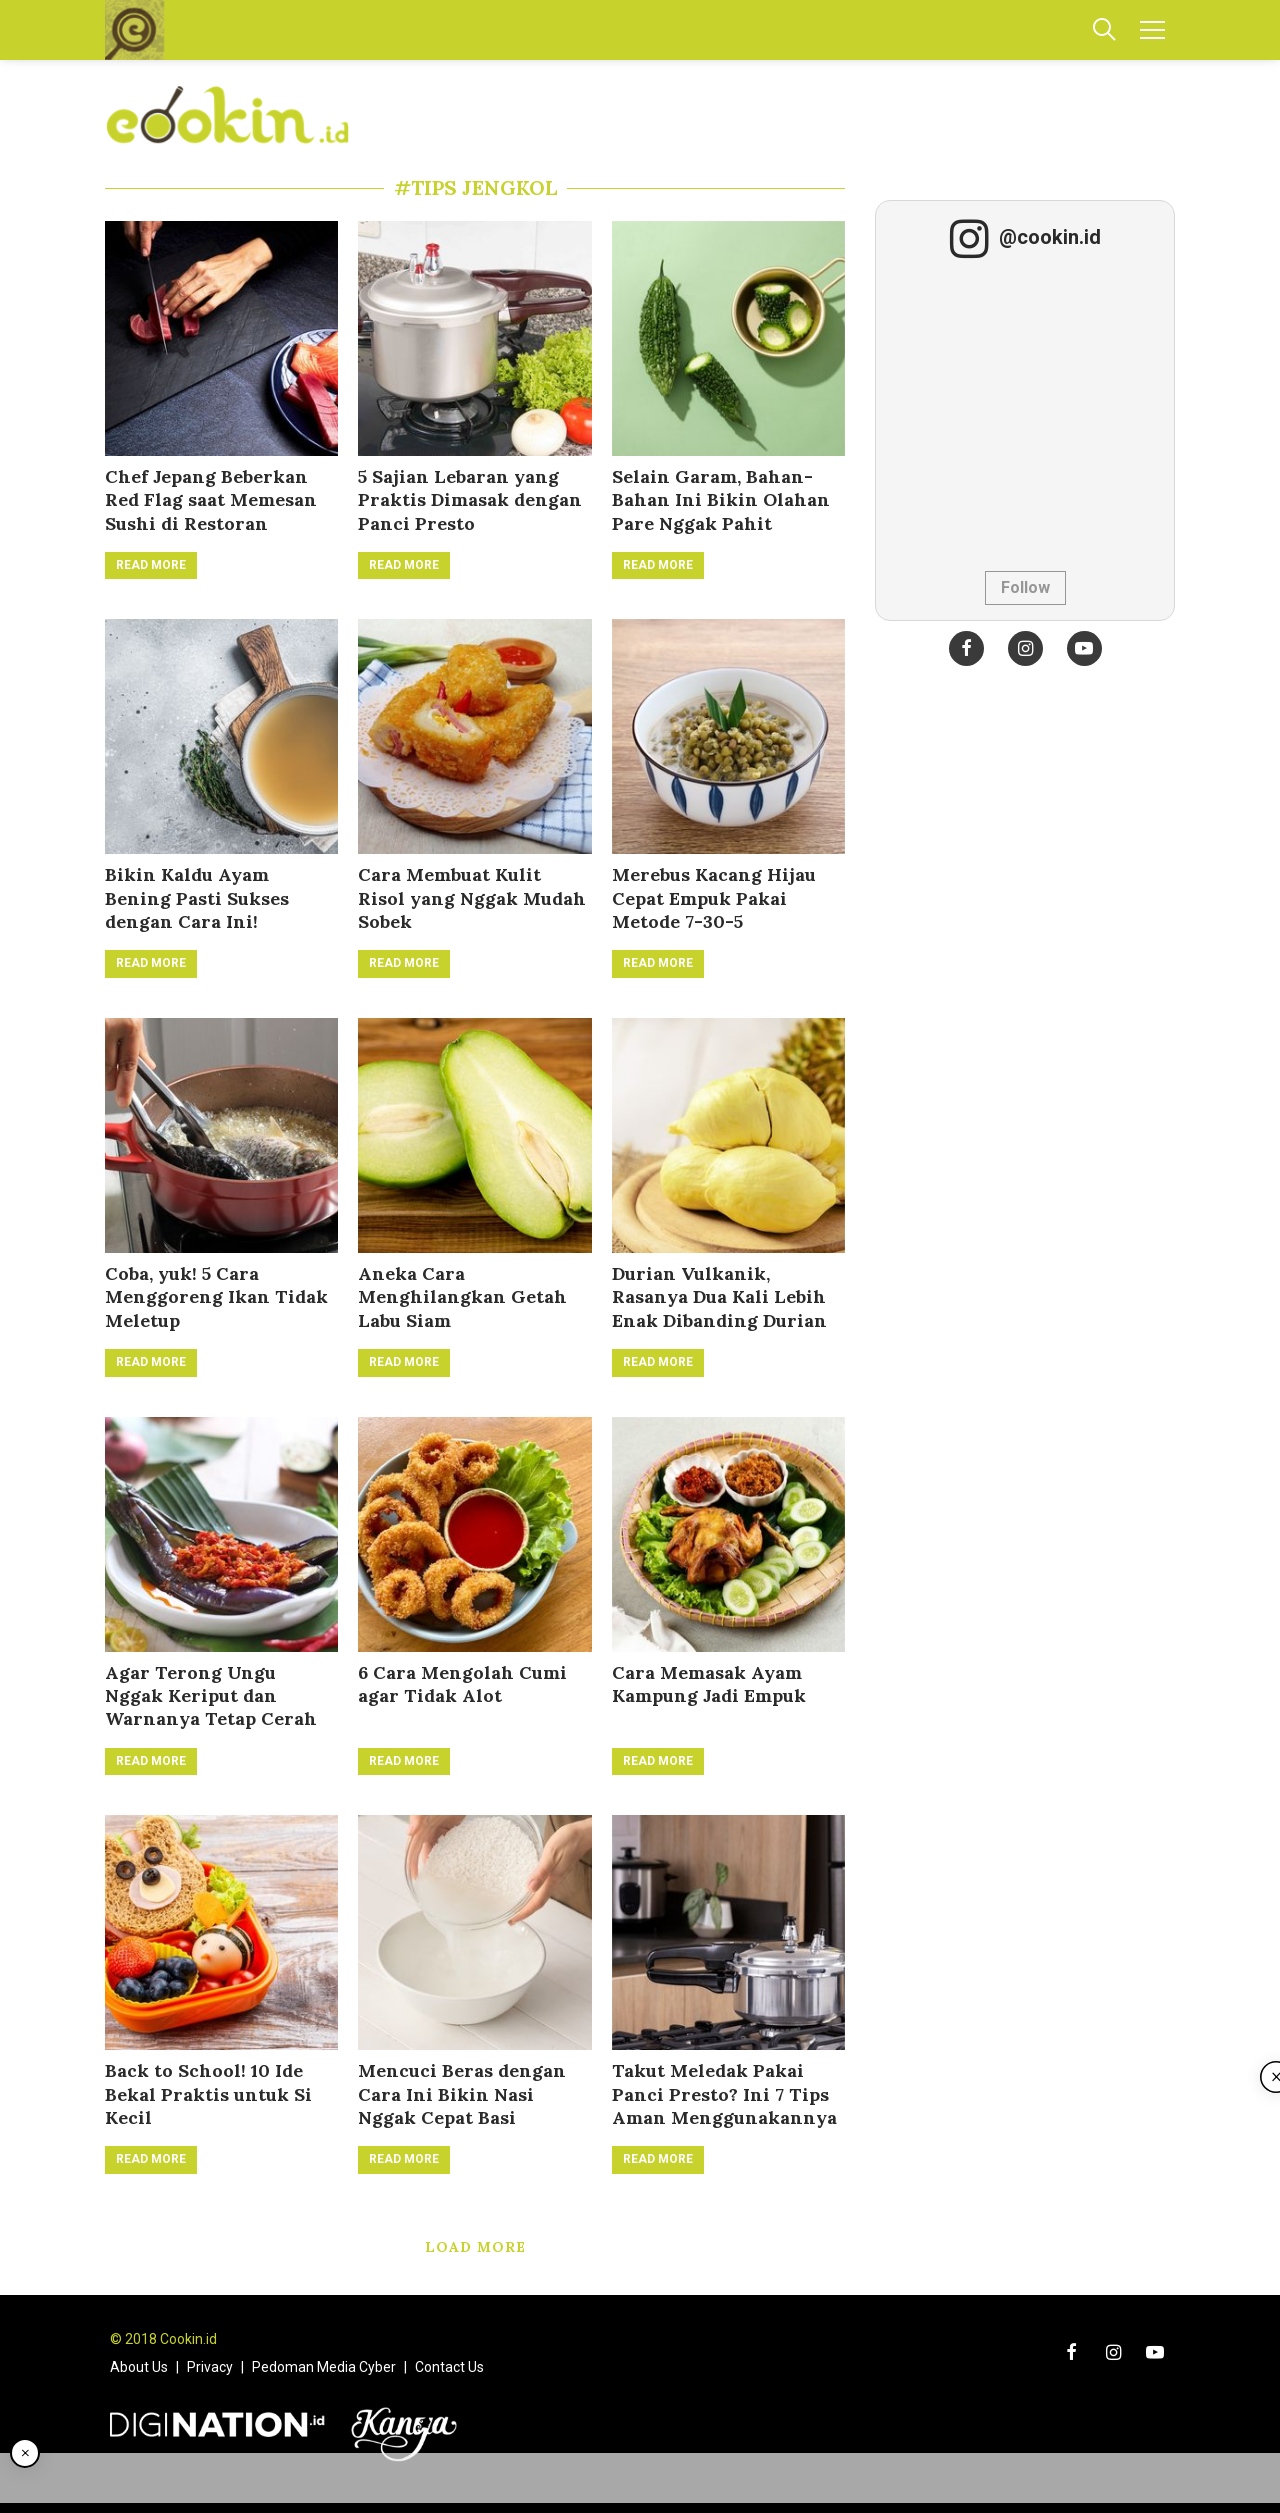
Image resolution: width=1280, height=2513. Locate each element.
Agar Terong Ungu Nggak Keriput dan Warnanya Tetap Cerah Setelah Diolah (211, 1707)
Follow (1025, 587)
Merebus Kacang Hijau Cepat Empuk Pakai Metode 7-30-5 (714, 898)
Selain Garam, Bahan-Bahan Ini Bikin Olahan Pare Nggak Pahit (721, 500)
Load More (475, 2247)
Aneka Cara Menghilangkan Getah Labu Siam (462, 1297)
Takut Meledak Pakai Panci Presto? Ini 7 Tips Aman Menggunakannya (724, 2094)
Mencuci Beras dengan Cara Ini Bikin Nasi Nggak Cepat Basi (462, 2094)
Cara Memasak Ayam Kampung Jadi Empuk (709, 1684)
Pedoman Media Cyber (324, 2367)
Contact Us (449, 2367)
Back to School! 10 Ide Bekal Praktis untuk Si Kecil (208, 2094)
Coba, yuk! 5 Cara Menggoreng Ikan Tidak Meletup (216, 1297)
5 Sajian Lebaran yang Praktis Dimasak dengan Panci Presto (470, 500)
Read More (151, 565)
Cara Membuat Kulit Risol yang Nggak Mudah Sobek (472, 898)
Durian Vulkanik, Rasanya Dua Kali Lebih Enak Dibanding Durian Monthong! (719, 1308)
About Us (139, 2367)
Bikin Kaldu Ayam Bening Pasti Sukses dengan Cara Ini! (197, 898)
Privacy (210, 2367)
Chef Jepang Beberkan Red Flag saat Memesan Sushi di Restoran (211, 500)
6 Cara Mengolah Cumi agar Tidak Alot (462, 1684)
